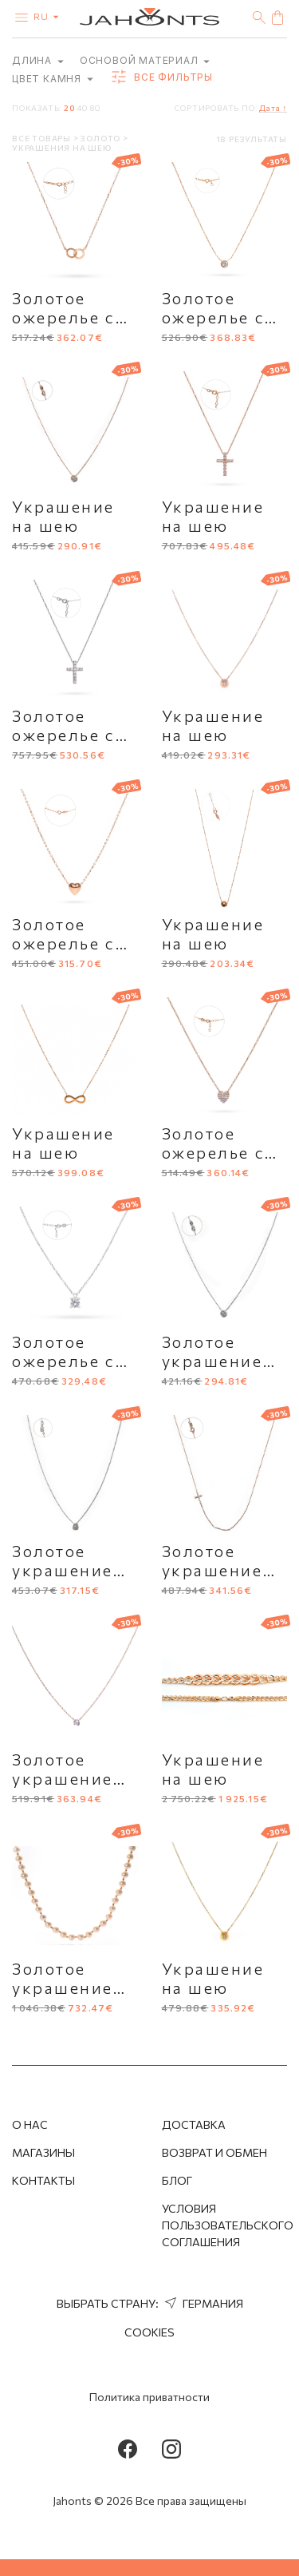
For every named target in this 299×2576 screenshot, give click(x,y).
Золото (102, 138)
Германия (202, 2303)
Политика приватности (149, 2397)
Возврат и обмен (214, 2152)
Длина (38, 60)
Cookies (149, 2332)
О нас (30, 2124)
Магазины (43, 2152)
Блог (177, 2180)
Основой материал (145, 60)
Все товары (42, 138)
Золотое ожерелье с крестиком (64, 734)
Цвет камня (52, 79)
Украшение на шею (63, 516)
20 (69, 108)
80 (95, 108)
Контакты (43, 2180)
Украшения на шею (62, 148)
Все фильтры (161, 77)
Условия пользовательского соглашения (227, 2225)
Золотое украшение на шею (212, 1360)
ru (49, 16)
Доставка (194, 2124)
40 (82, 108)
